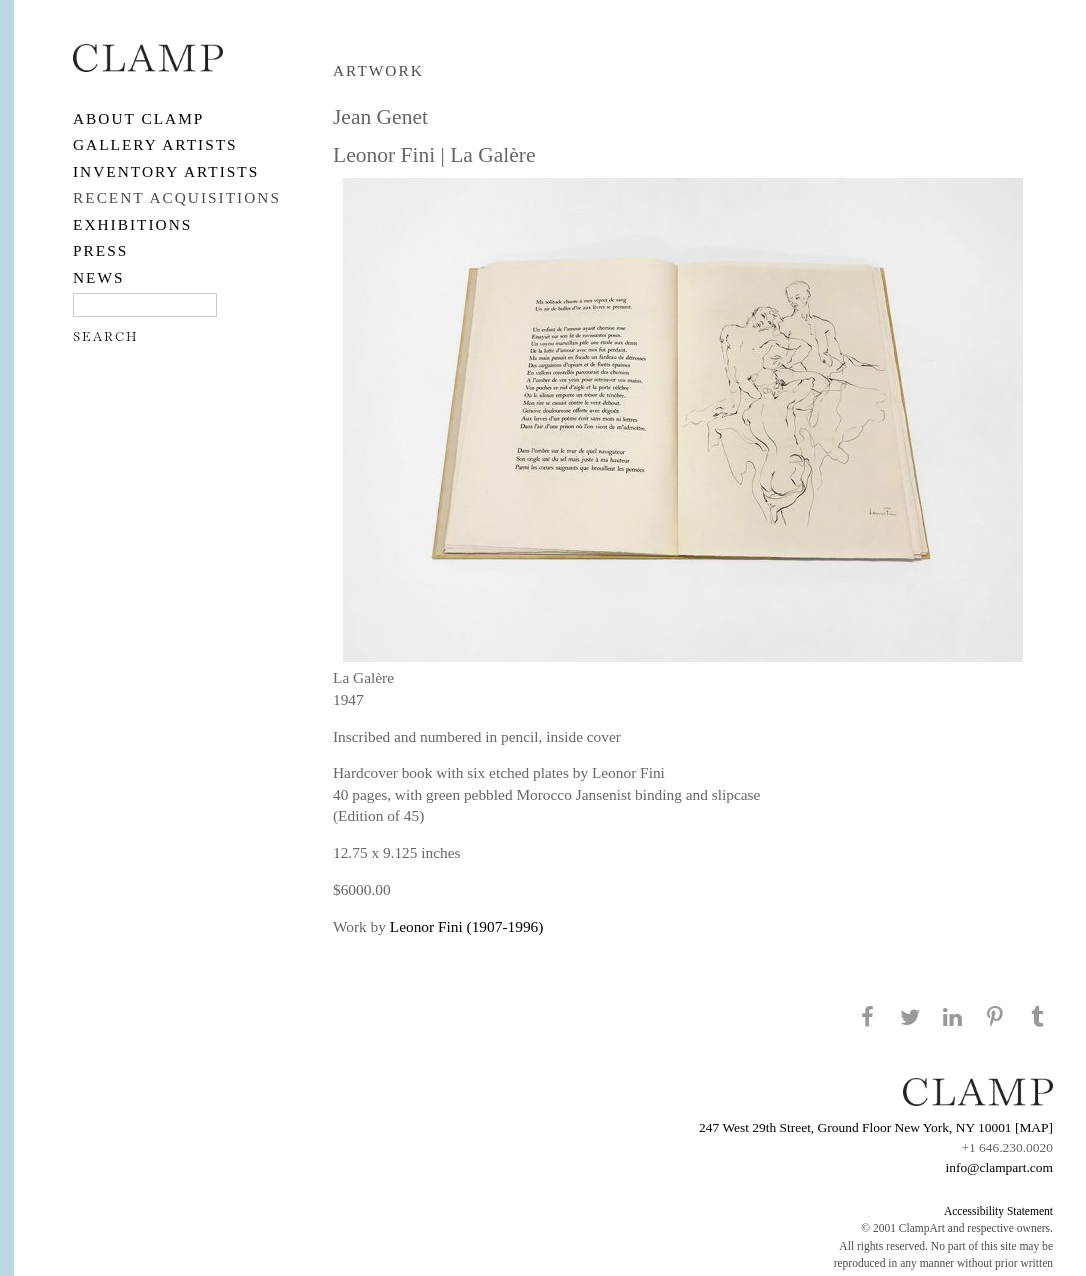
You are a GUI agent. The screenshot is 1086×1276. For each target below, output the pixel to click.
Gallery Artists (155, 144)
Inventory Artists (166, 171)
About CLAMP (138, 118)
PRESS (100, 250)
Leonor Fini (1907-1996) (467, 926)
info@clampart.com (999, 1167)
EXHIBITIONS (132, 224)
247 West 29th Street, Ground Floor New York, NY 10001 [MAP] (876, 1127)
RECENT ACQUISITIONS (177, 197)
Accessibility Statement (998, 1211)
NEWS (99, 277)
